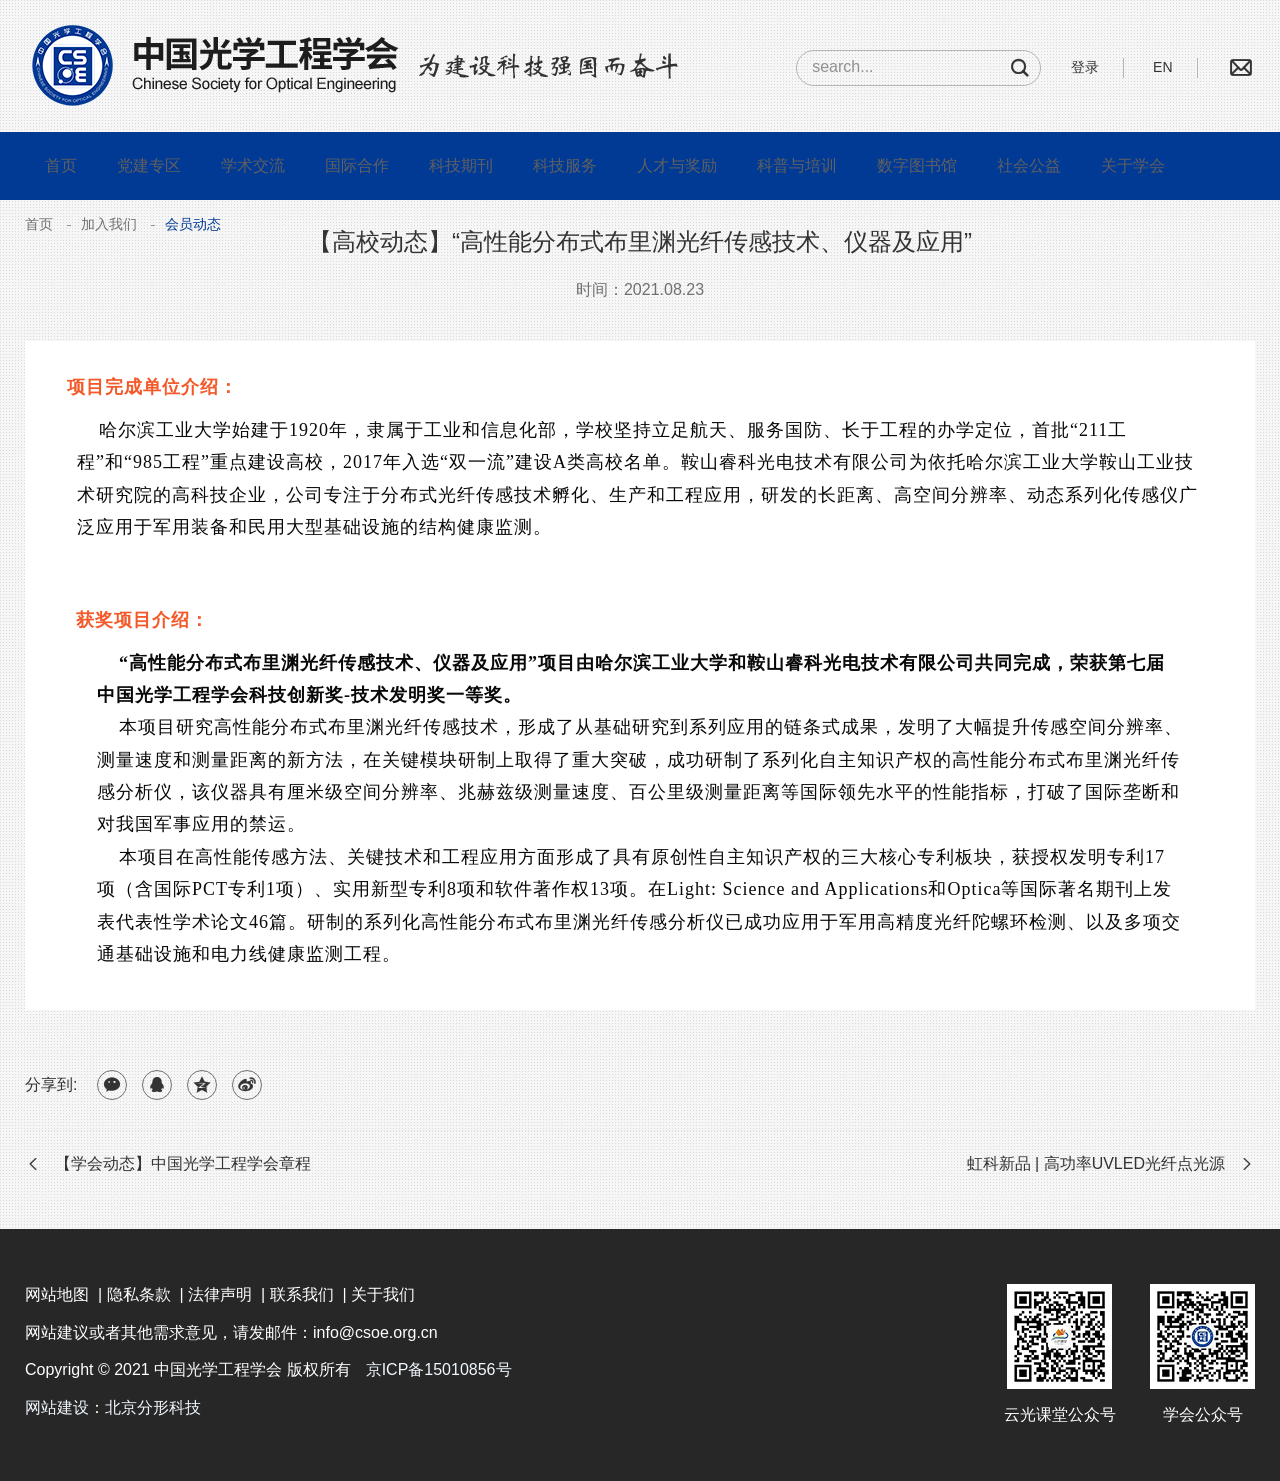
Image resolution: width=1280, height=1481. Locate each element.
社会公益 (1029, 165)
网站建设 (57, 1407)
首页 (61, 165)
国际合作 (357, 165)
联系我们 (302, 1294)
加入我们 (109, 224)
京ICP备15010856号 (439, 1369)
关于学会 (1133, 165)
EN (1162, 67)
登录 (1085, 67)
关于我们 (383, 1294)
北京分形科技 (153, 1407)
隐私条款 (139, 1294)
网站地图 (57, 1294)
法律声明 (220, 1294)
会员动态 (193, 224)
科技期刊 (461, 165)
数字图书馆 (917, 165)
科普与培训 (797, 165)
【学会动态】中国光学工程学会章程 (183, 1163)
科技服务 (565, 165)
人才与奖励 (677, 165)
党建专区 (149, 165)
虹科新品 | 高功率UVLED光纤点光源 (1096, 1163)
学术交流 (253, 165)
